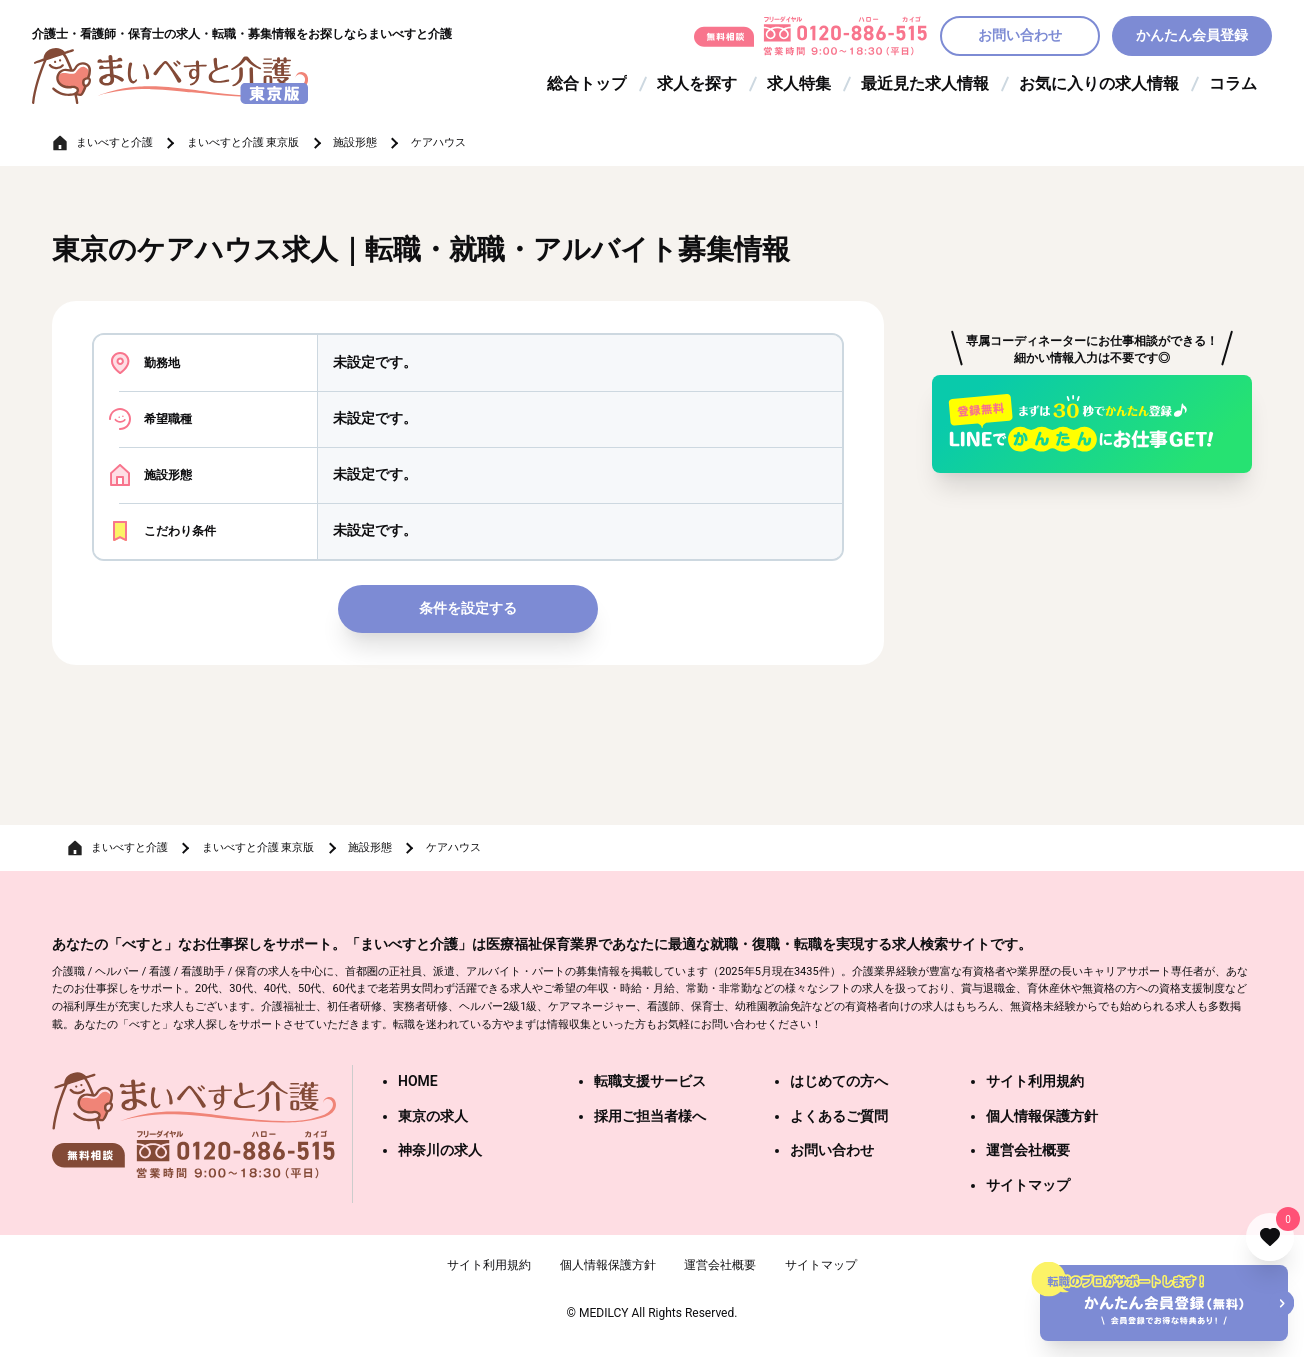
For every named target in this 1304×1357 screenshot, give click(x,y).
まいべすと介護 (114, 142)
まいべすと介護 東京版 (243, 142)
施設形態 (355, 142)
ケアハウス (438, 142)
